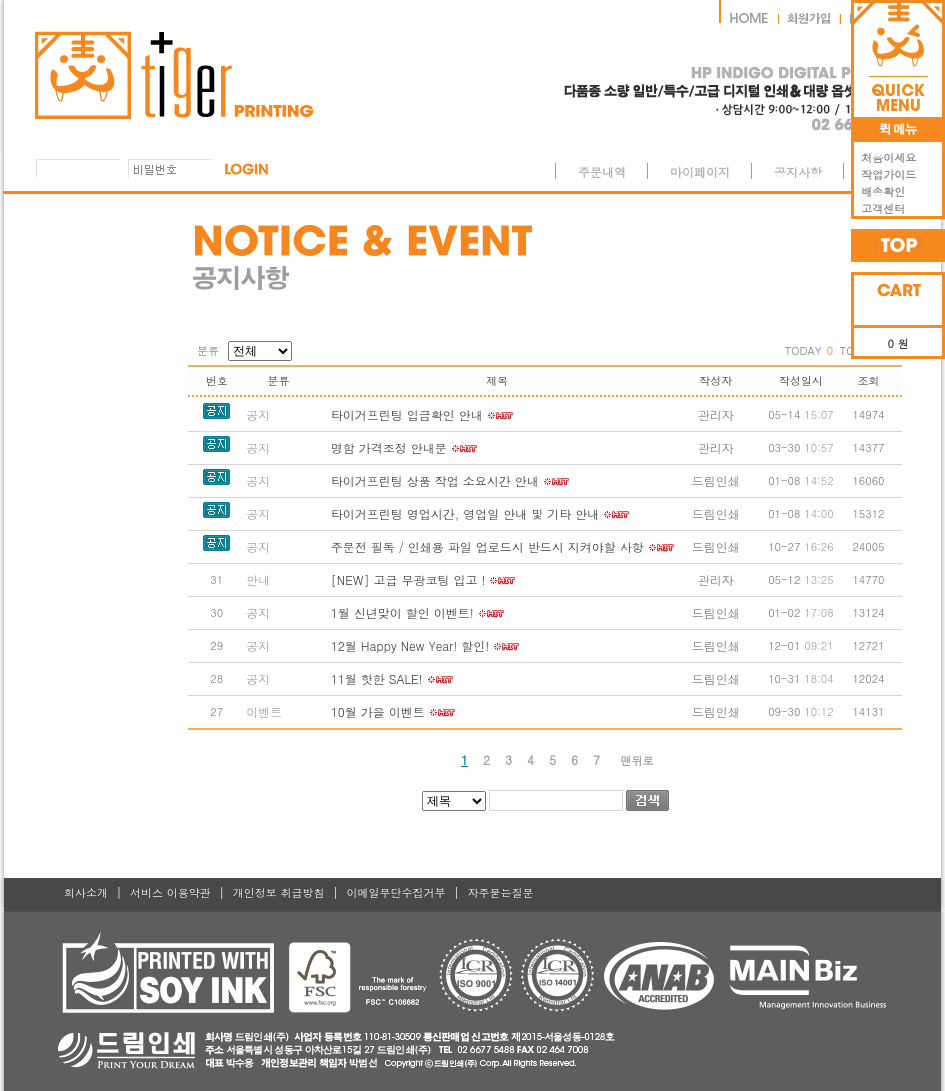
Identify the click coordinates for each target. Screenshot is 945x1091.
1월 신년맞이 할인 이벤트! (402, 612)
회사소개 (86, 893)
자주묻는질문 (501, 893)
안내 (258, 579)
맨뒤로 (637, 760)
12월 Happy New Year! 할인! (410, 645)
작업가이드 (885, 174)
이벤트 (264, 711)
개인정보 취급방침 (279, 893)
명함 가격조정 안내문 (389, 447)
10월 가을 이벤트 (378, 711)
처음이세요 (885, 157)
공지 (258, 414)
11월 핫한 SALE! (377, 678)
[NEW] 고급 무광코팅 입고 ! (408, 579)
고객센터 (879, 208)
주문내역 (602, 171)
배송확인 (879, 191)
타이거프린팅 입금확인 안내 (407, 414)
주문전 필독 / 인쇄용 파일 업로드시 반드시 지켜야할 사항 (487, 546)
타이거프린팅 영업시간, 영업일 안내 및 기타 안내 (465, 513)
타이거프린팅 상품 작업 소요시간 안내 (435, 480)
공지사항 (798, 171)
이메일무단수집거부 (395, 893)
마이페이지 (700, 171)
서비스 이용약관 (170, 893)
